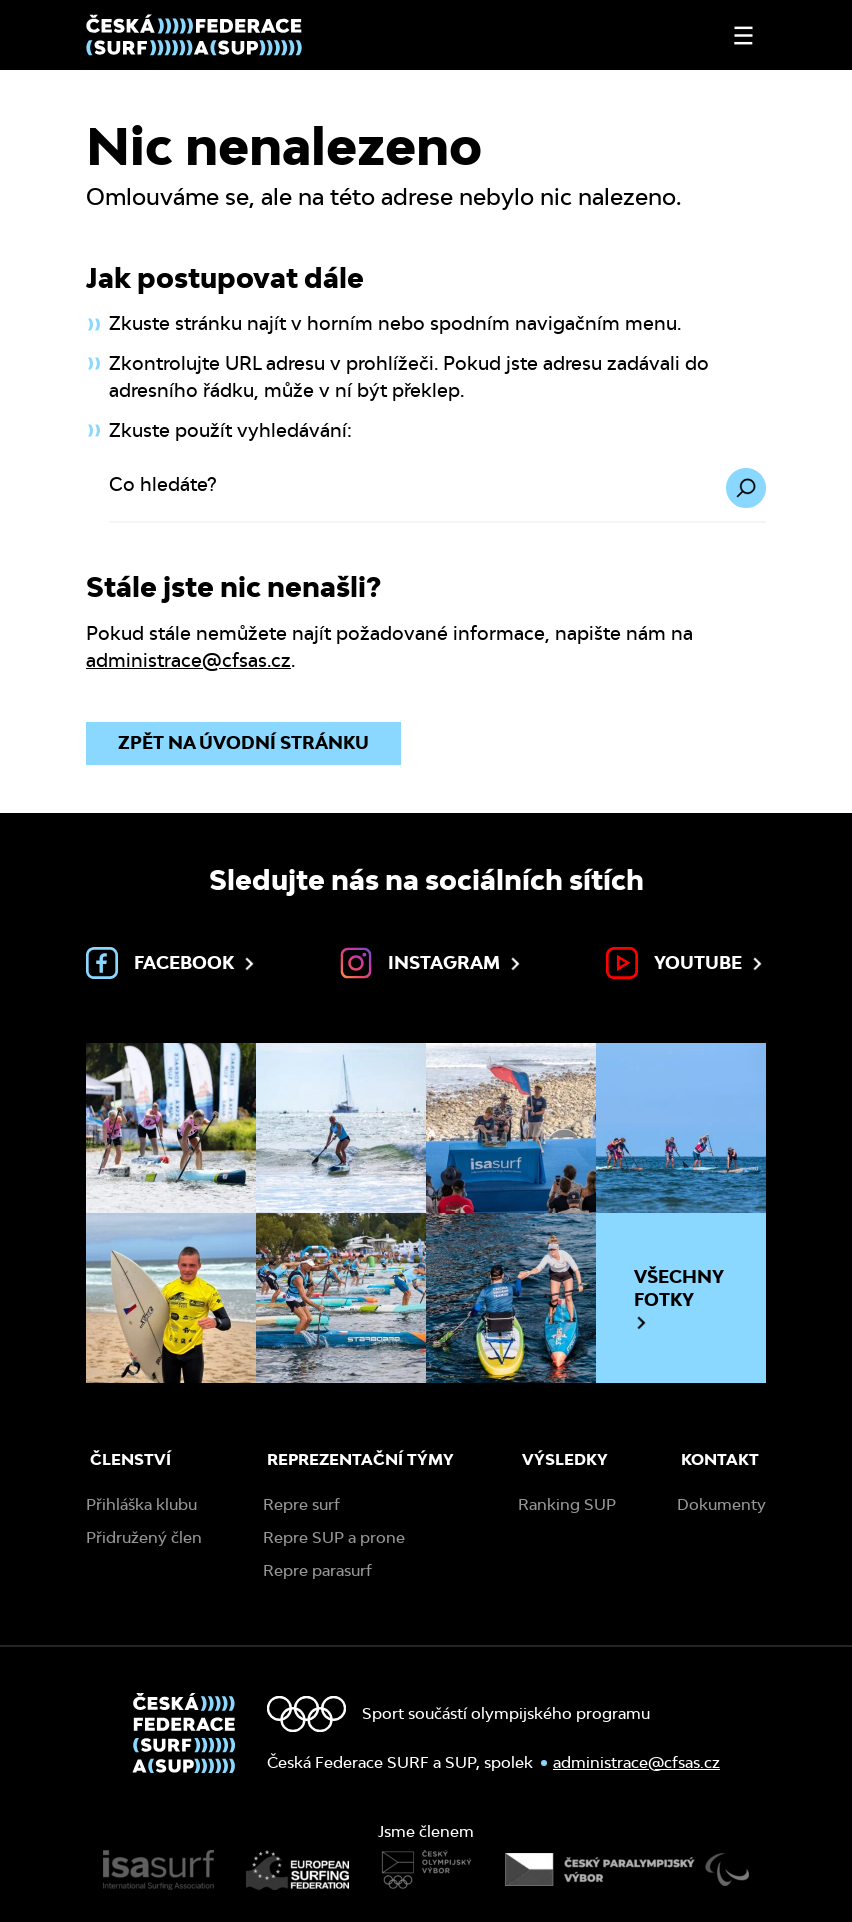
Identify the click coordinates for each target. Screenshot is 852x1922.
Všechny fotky (679, 1299)
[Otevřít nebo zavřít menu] (743, 35)
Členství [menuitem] (130, 1459)
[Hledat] (746, 488)
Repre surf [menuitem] (301, 1504)
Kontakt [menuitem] (720, 1459)
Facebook (172, 963)
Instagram (432, 963)
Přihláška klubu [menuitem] (141, 1504)
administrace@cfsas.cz (188, 660)
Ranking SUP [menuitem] (567, 1504)
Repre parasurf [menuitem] (317, 1570)
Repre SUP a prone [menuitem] (334, 1537)
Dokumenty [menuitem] (721, 1504)
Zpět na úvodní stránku (243, 742)
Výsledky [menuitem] (565, 1459)
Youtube (686, 963)
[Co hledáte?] (437, 495)
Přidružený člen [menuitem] (144, 1537)
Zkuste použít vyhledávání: (230, 430)
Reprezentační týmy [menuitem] (360, 1459)
